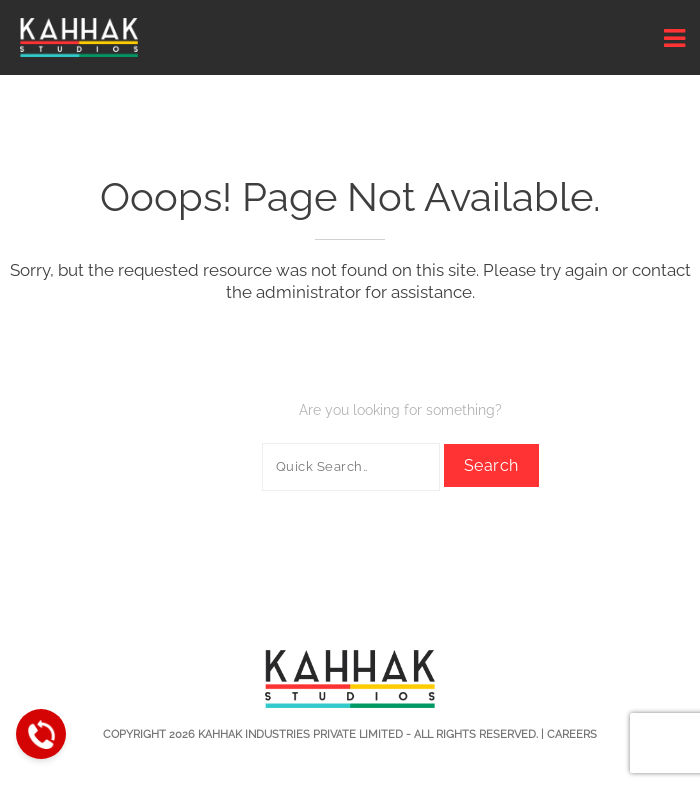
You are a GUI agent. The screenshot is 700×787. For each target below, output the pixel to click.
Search (491, 465)
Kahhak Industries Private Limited (300, 734)
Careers (572, 734)
